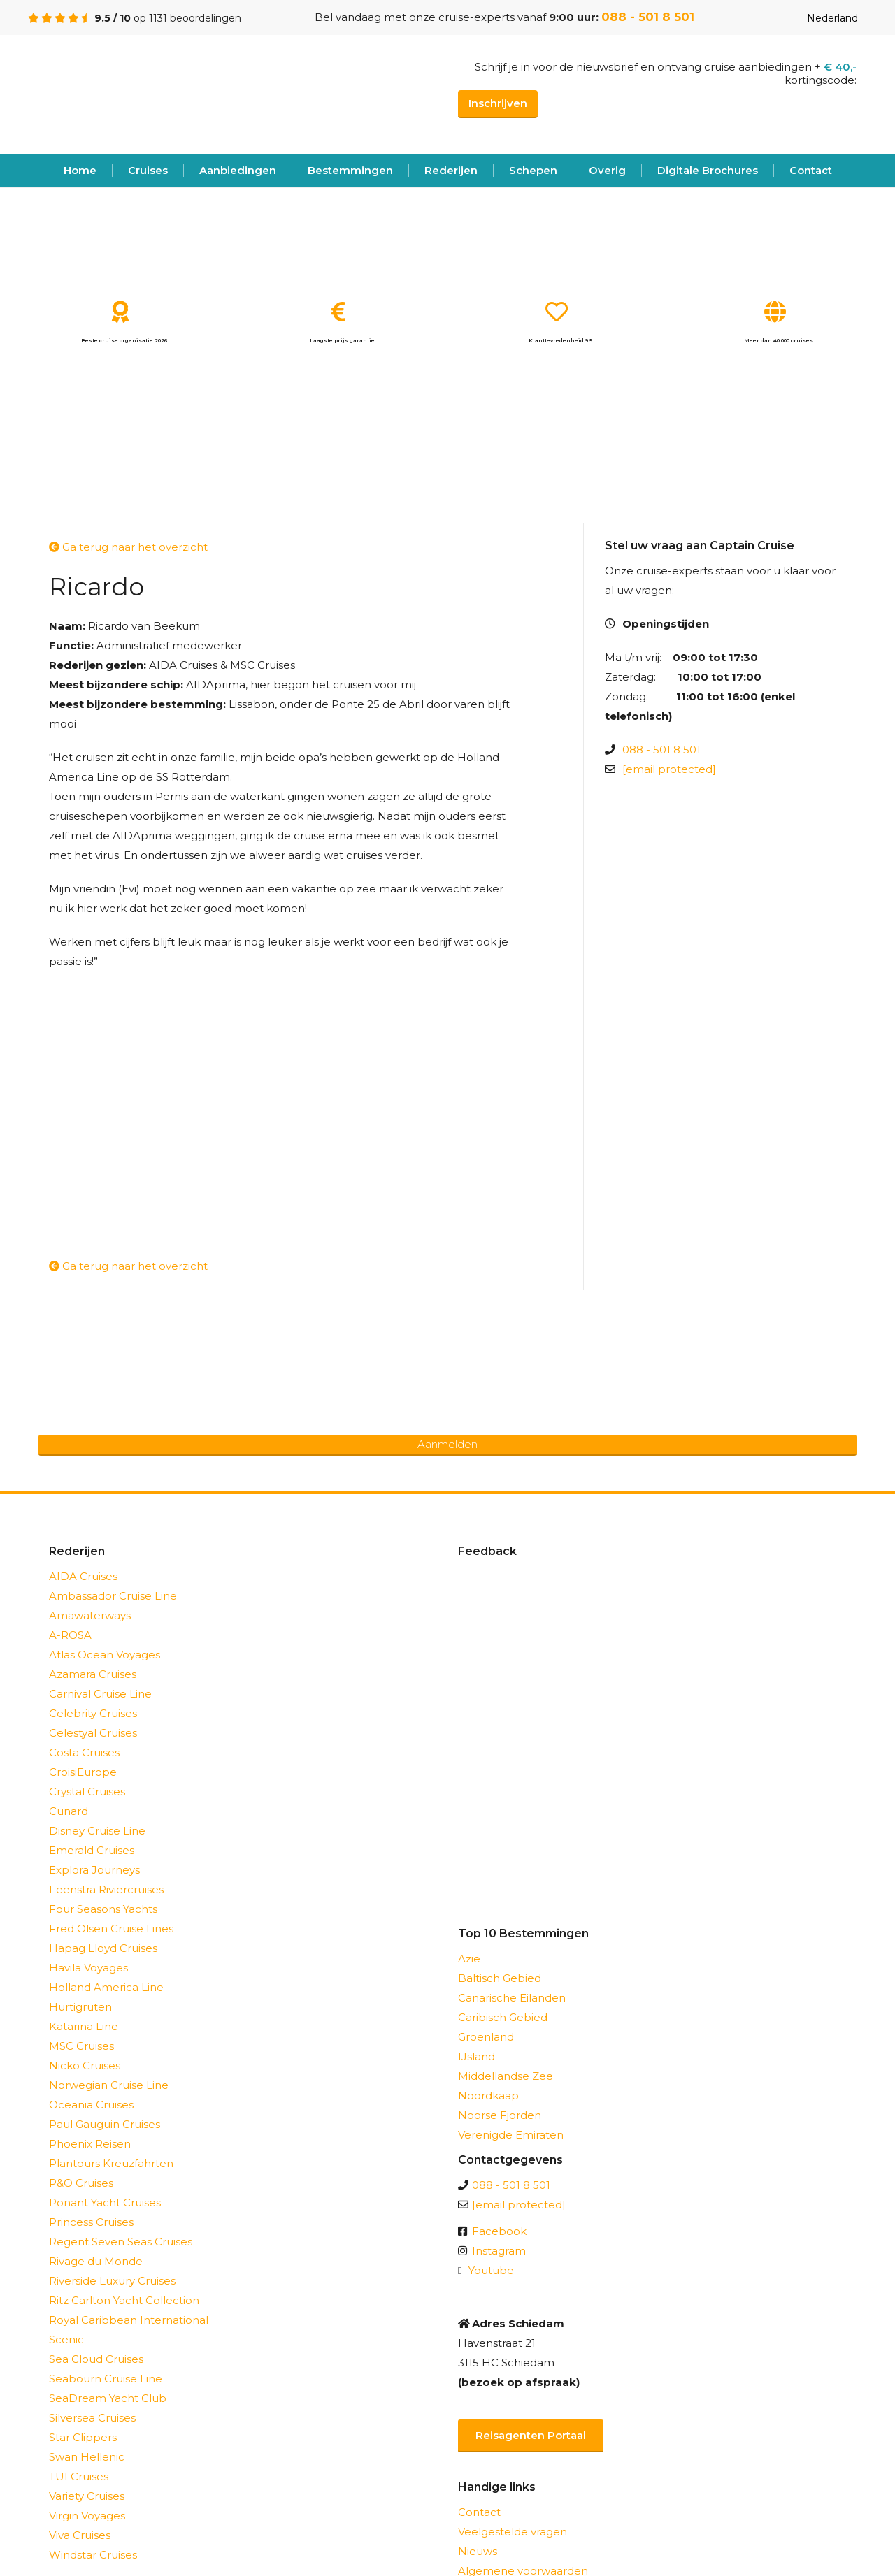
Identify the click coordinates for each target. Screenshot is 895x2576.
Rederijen (451, 170)
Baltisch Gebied (499, 1978)
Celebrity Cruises (93, 1713)
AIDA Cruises (83, 1576)
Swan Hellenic (86, 2456)
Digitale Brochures (707, 170)
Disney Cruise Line (97, 1830)
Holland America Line (106, 1987)
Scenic (66, 2339)
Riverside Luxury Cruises (112, 2280)
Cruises (148, 170)
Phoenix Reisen (90, 2143)
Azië (469, 1958)
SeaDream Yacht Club (107, 2398)
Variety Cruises (86, 2496)
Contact (810, 170)
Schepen (533, 170)
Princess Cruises (91, 2222)
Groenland (486, 2036)
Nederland (821, 18)
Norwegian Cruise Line (109, 2085)
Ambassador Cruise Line (113, 1595)
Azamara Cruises (92, 1674)
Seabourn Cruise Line (105, 2378)
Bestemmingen (350, 170)
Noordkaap (488, 2095)
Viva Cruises (79, 2535)
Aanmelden (447, 1444)
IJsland (476, 2056)
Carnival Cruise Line (100, 1693)
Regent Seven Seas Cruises (120, 2241)
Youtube (491, 2270)
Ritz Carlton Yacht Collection (124, 2300)
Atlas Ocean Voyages (104, 1654)
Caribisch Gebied (502, 2017)
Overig (607, 170)
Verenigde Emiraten (511, 2134)
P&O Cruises (81, 2183)
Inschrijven (497, 103)
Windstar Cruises (93, 2554)
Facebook (499, 2231)
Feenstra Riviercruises (106, 1889)
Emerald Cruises (91, 1850)
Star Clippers (83, 2437)
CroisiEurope (83, 1772)
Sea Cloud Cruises (96, 2359)
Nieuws (477, 2551)
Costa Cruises (84, 1752)
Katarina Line (83, 2026)
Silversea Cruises (92, 2417)
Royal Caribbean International (128, 2320)
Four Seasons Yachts (103, 1909)
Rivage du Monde (96, 2261)
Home (80, 170)
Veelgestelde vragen (512, 2531)
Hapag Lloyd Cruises (103, 1948)
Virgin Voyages (87, 2515)
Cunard (68, 1811)
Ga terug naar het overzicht (128, 546)
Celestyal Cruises (93, 1732)
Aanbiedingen (237, 170)
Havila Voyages (88, 1967)
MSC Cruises (81, 2046)
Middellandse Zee (505, 2076)
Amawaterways (90, 1615)
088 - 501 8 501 (647, 17)
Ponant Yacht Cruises (105, 2202)
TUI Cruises (78, 2476)
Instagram (499, 2250)
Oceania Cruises (91, 2104)
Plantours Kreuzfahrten (111, 2163)
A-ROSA (70, 1635)
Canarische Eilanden (512, 1997)
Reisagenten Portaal (530, 2435)
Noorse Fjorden (499, 2115)
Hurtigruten (80, 2006)
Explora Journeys (94, 1869)
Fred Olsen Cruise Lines (111, 1928)
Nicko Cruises (84, 2065)
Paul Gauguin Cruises (104, 2124)
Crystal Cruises (87, 1791)
